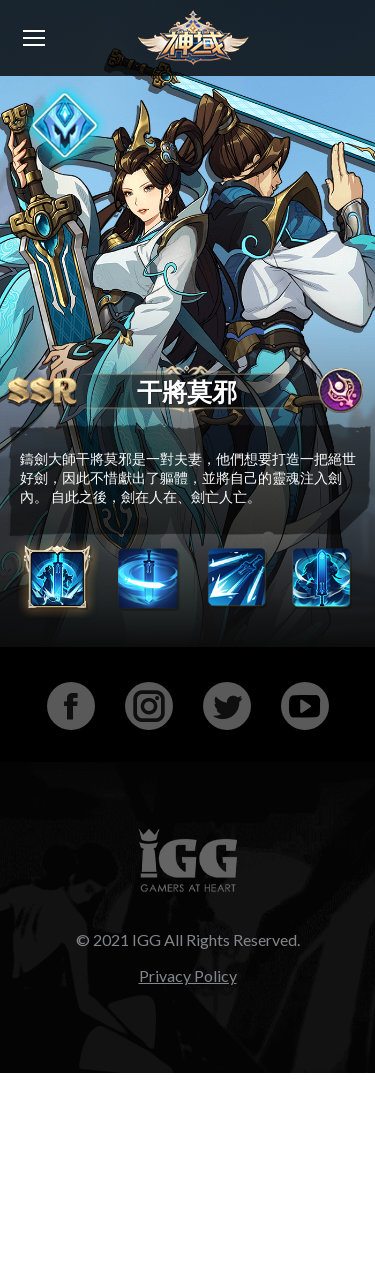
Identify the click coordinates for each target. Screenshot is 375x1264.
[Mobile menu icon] (34, 38)
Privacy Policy (188, 975)
